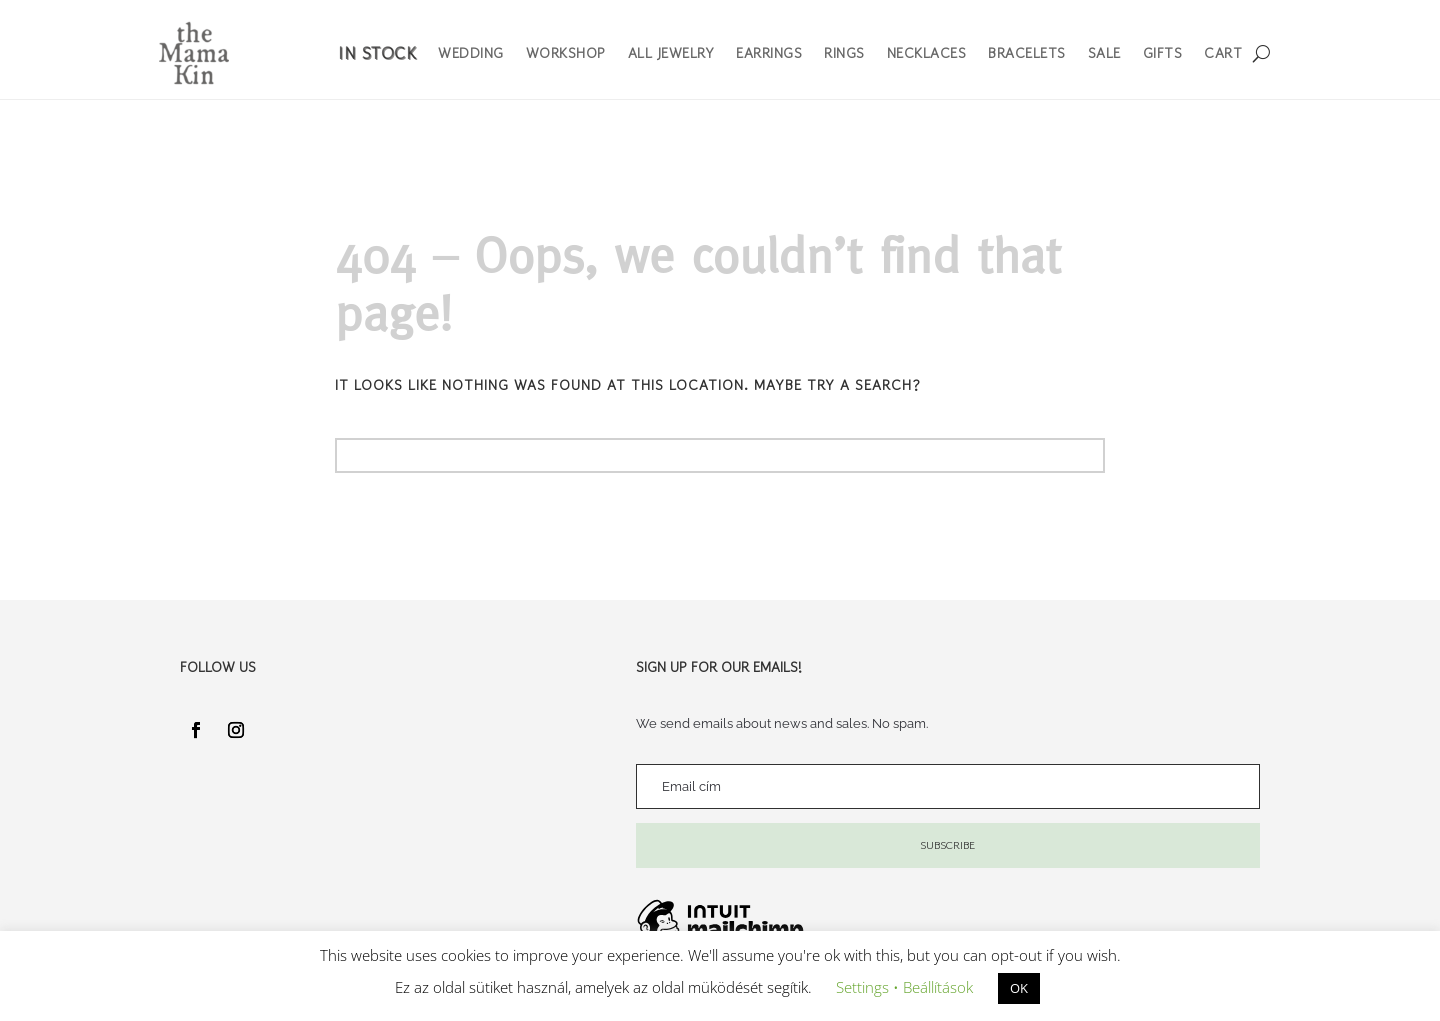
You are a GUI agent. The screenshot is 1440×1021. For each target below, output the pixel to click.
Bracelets (1027, 53)
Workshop (566, 53)
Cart (1223, 53)
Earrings (769, 53)
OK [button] (1019, 988)
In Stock (377, 53)
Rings (844, 53)
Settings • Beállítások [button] (904, 987)
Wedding (471, 53)
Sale (1104, 53)
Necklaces (927, 53)
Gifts (1163, 53)
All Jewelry (671, 53)
